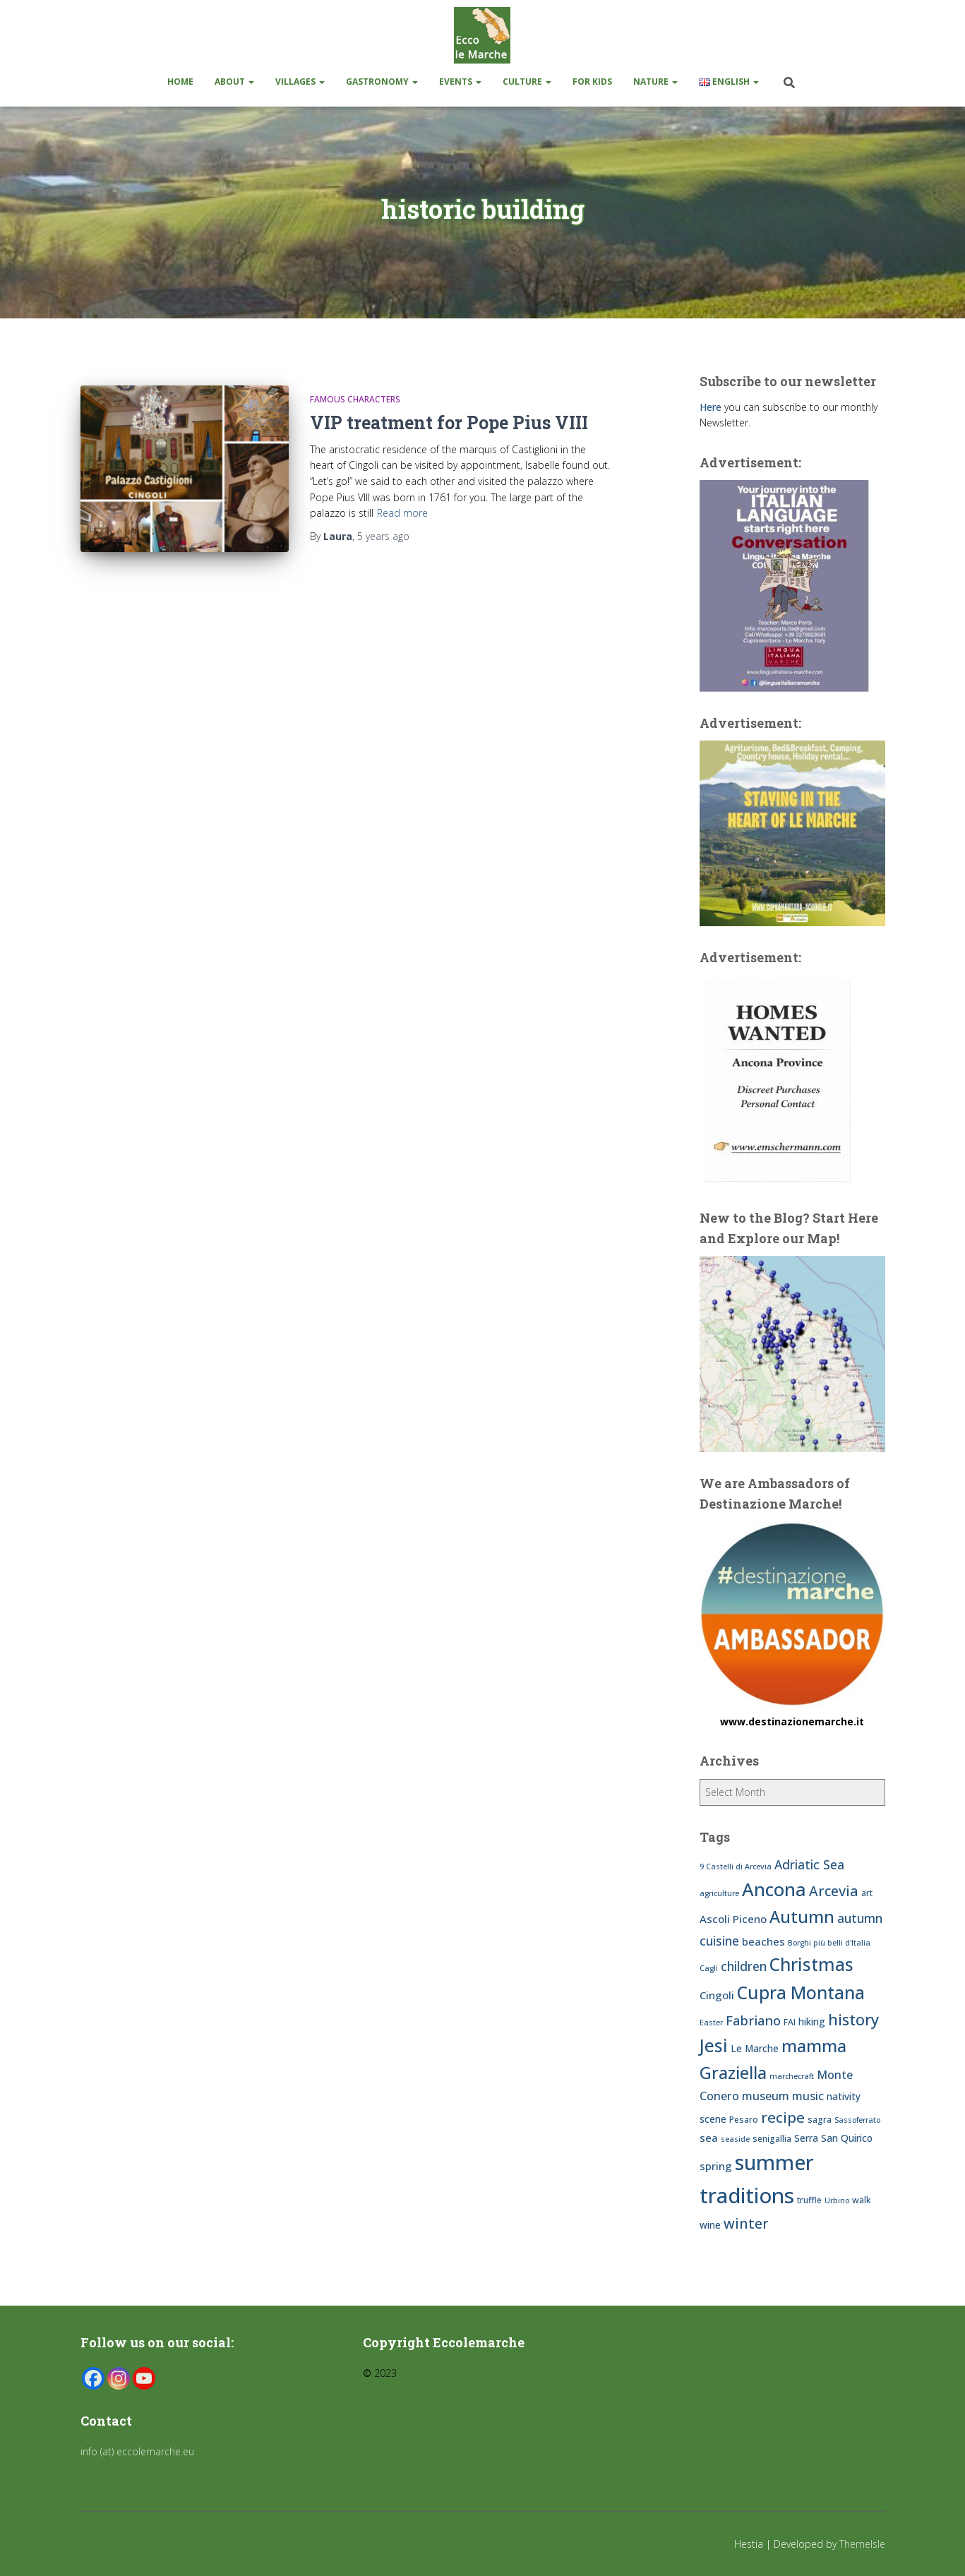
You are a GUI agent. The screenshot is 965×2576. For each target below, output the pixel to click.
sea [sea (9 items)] (709, 2138)
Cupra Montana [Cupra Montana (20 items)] (801, 1992)
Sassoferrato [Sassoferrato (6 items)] (857, 2120)
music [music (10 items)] (808, 2096)
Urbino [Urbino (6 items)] (837, 2200)
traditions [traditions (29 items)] (747, 2195)
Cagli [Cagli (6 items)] (709, 1968)
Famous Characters (355, 399)
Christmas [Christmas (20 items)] (811, 1964)
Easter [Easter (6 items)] (711, 2022)
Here (710, 407)
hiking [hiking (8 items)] (811, 2021)
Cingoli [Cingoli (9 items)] (717, 1995)
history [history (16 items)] (853, 2019)
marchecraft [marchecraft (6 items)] (791, 2076)
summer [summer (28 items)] (774, 2162)
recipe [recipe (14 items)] (783, 2117)
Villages (300, 82)
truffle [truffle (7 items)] (809, 2200)
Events (460, 82)
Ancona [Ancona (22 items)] (774, 1889)
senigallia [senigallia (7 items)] (772, 2139)
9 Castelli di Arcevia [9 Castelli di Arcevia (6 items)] (736, 1866)
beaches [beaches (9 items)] (763, 1941)
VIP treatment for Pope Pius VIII (449, 422)
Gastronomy (382, 82)
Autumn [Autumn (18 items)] (801, 1916)
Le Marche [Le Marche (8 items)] (755, 2048)
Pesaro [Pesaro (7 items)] (743, 2120)
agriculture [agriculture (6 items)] (719, 1893)
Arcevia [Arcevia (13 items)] (833, 1890)
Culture (527, 82)
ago (383, 536)
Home (180, 82)
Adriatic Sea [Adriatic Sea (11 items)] (809, 1864)
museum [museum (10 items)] (765, 2096)
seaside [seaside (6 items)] (735, 2139)
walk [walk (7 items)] (861, 2200)
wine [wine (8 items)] (710, 2224)
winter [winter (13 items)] (746, 2223)
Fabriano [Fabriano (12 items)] (753, 2020)
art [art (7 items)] (867, 1893)
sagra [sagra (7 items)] (820, 2120)
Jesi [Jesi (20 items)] (714, 2045)
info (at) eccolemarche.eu (138, 2451)
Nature (655, 82)
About (234, 82)
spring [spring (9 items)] (716, 2166)
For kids (592, 82)
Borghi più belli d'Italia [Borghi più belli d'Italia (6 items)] (829, 1943)
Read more (402, 513)
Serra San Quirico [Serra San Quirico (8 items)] (833, 2138)
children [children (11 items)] (744, 1966)
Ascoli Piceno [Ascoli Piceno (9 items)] (733, 1919)
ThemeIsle (862, 2544)
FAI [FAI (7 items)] (790, 2022)
